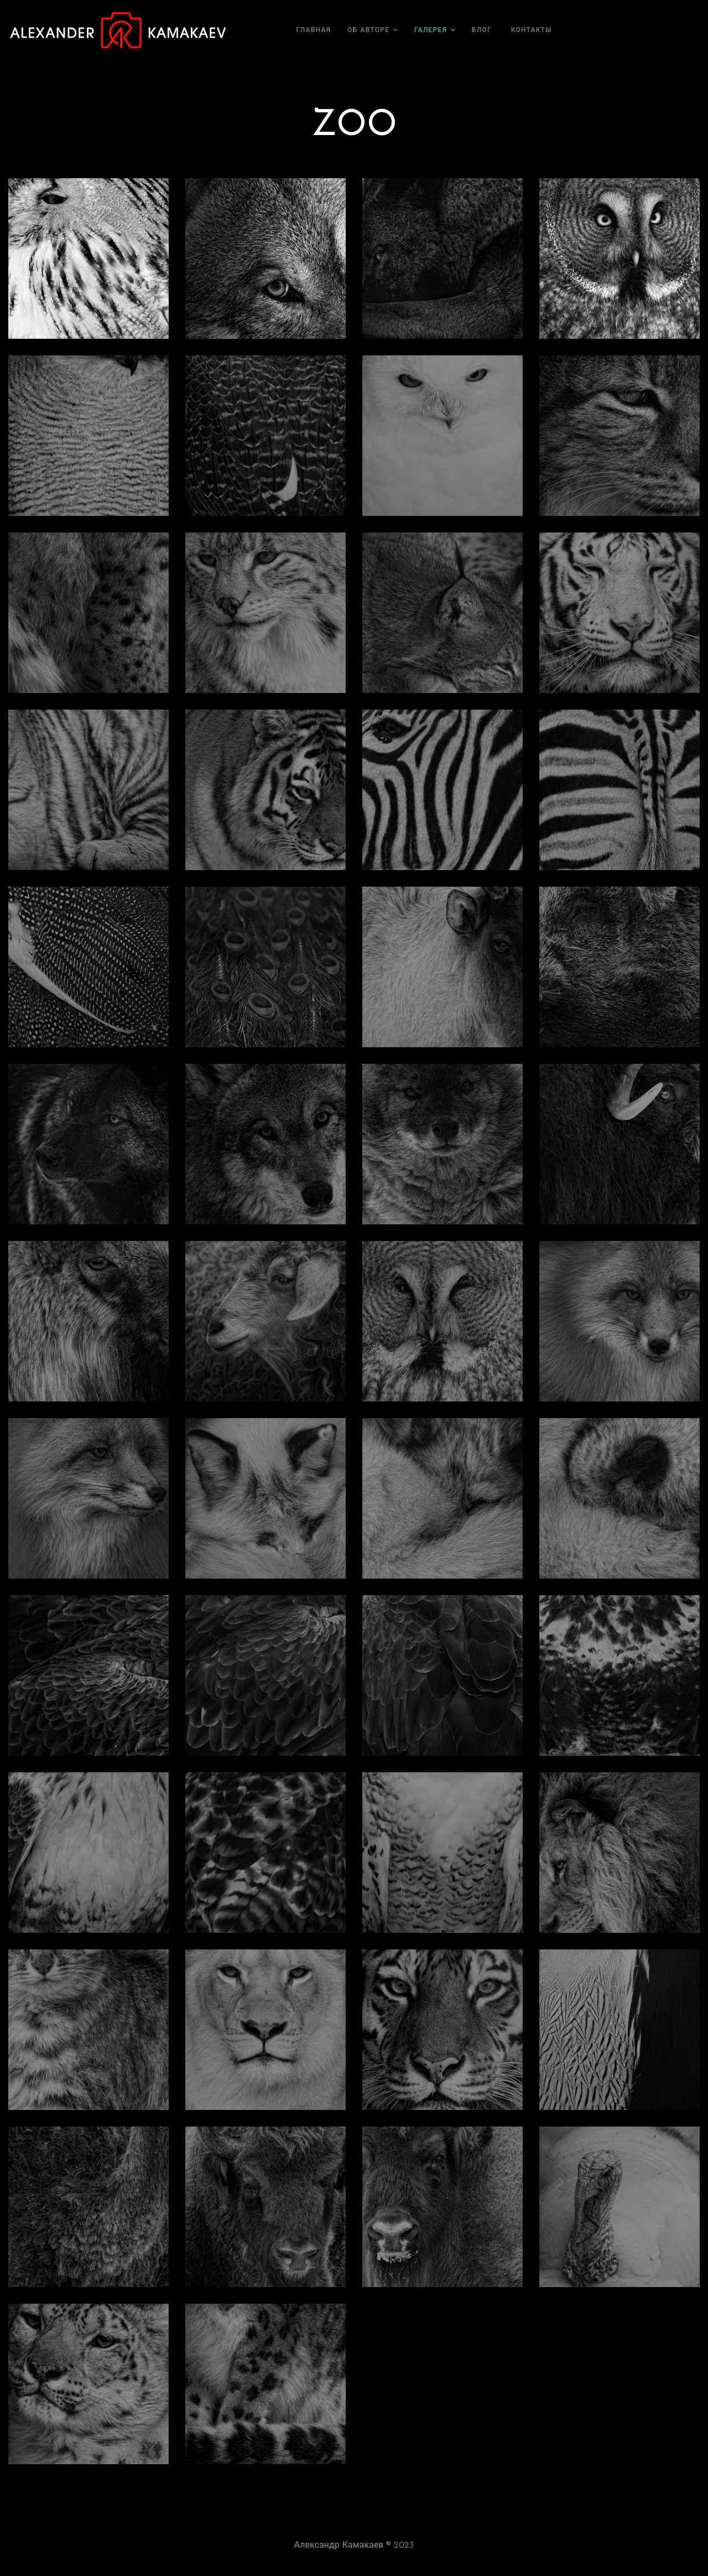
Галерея (430, 30)
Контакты (531, 30)
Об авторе (368, 30)
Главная (313, 30)
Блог (482, 30)
